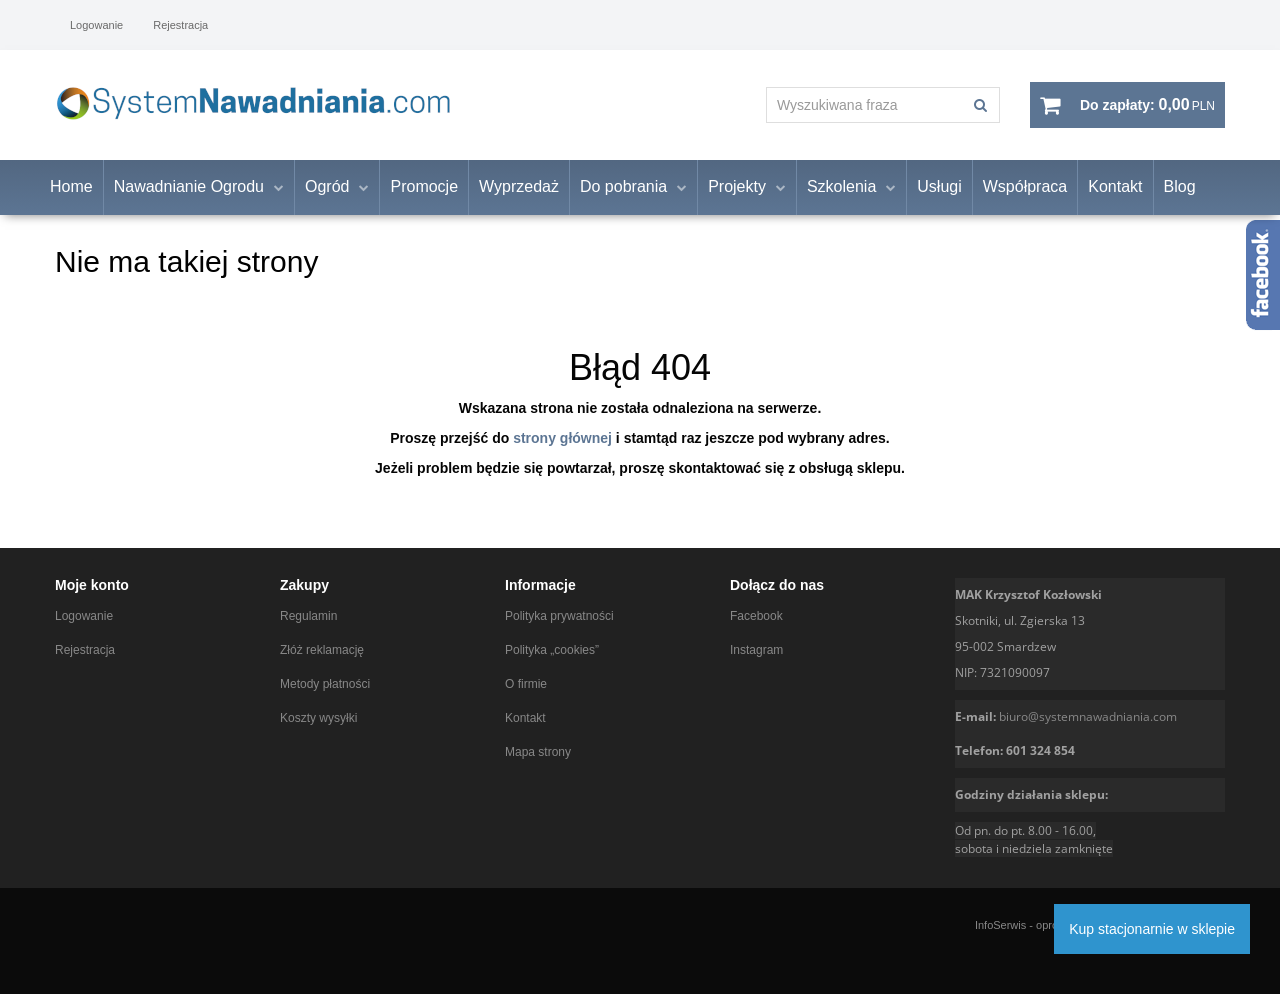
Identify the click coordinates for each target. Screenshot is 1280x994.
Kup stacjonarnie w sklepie (1152, 929)
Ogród (327, 187)
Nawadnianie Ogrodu (189, 187)
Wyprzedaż (519, 187)
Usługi (939, 187)
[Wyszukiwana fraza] (864, 105)
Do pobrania (623, 187)
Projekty (737, 187)
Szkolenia (841, 187)
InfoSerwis (1000, 925)
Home (71, 187)
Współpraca (1025, 187)
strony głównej (562, 438)
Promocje (424, 187)
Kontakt (1115, 187)
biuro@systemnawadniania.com (1088, 716)
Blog (1180, 187)
